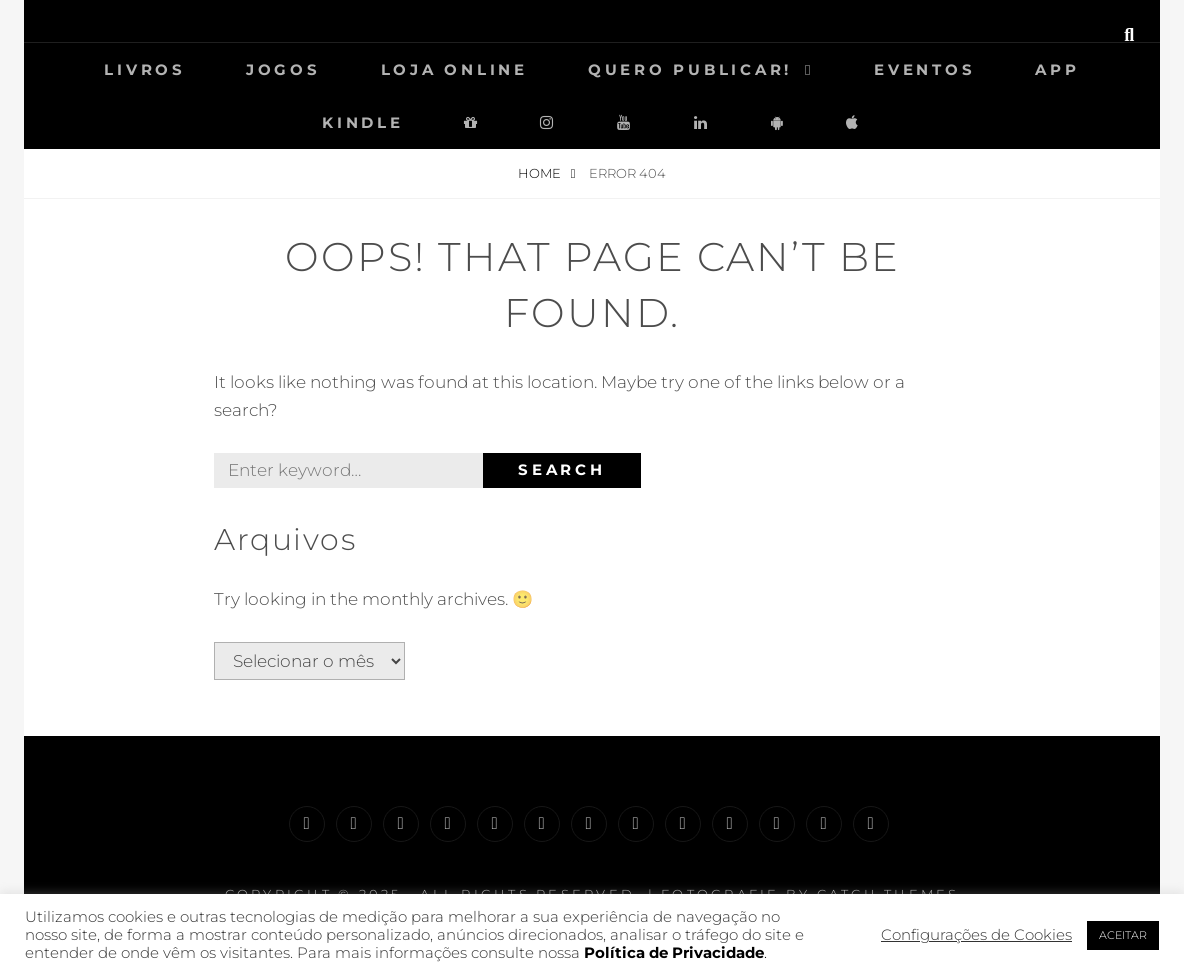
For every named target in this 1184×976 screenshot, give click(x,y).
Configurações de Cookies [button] (976, 935)
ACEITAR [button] (1123, 935)
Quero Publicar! (690, 69)
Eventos (924, 69)
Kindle (363, 122)
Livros (145, 69)
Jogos (283, 69)
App (1057, 69)
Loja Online (454, 69)
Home (541, 173)
